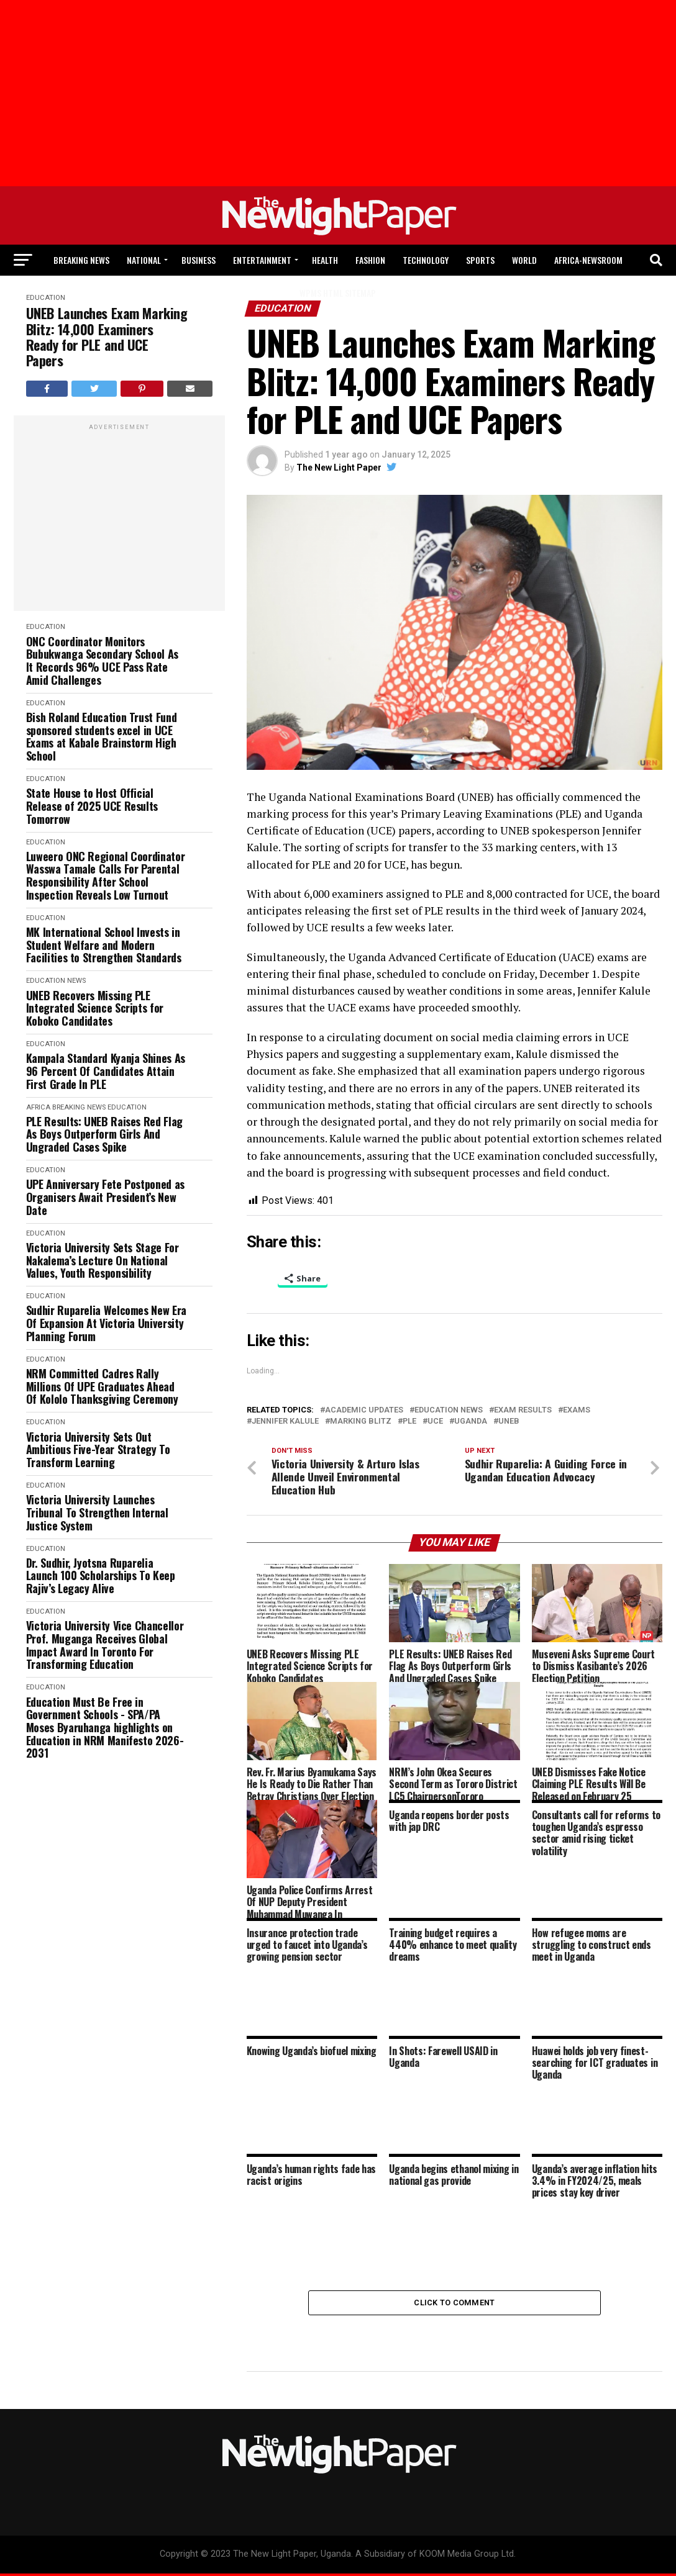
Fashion (370, 259)
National (144, 259)
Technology (426, 259)
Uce (435, 1421)
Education (45, 627)
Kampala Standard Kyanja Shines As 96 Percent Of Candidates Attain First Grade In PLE (105, 1071)
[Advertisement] (119, 520)
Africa (38, 1107)
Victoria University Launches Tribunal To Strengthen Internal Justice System (97, 1512)
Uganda (470, 1421)
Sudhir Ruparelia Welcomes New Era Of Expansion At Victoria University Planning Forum (106, 1323)
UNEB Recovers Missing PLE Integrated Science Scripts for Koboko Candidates (94, 1008)
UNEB (508, 1421)
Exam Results (523, 1410)
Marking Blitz (360, 1421)
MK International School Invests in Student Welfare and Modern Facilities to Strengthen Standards (103, 945)
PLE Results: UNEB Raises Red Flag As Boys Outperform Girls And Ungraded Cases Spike (104, 1134)
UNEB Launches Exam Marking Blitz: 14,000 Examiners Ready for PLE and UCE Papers (107, 336)
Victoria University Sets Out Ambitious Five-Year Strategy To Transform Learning (98, 1449)
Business (198, 259)
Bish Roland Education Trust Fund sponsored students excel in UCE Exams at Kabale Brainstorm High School (101, 736)
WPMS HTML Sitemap (337, 292)
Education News (448, 1410)
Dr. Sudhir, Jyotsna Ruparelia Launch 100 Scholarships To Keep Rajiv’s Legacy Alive (100, 1576)
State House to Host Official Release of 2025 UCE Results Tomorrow (92, 806)
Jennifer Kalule (285, 1421)
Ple (409, 1421)
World (524, 259)
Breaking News (81, 259)
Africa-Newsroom (588, 259)
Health (325, 259)
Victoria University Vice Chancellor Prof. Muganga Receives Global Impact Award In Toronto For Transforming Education (104, 1645)
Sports (480, 259)
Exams (576, 1410)
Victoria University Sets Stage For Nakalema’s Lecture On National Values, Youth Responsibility (102, 1260)
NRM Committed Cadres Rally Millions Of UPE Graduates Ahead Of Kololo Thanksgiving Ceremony (102, 1386)
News (76, 981)
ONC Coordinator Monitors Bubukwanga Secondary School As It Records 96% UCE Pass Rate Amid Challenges (102, 661)
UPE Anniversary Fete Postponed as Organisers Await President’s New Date (105, 1197)
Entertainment (262, 259)
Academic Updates (364, 1410)
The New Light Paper (338, 467)
